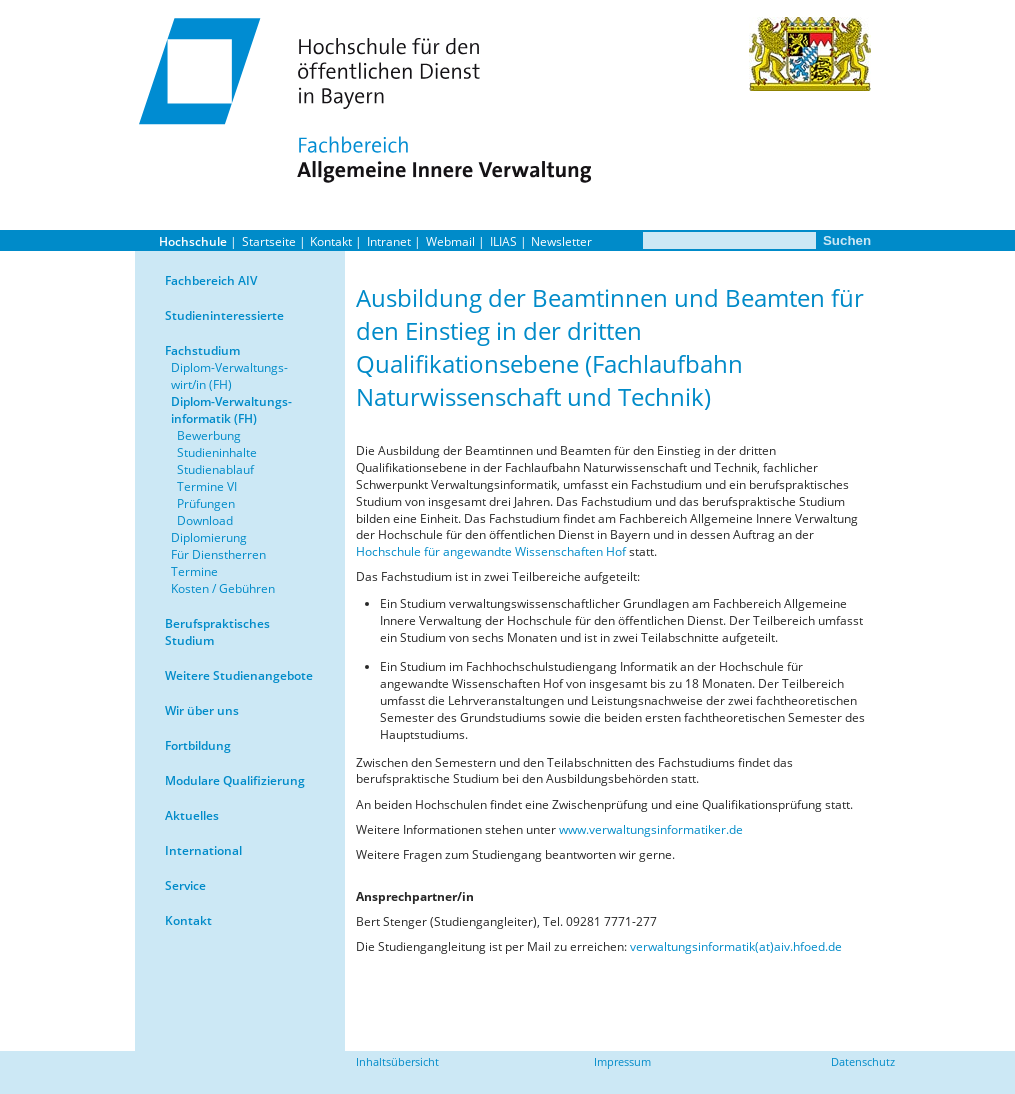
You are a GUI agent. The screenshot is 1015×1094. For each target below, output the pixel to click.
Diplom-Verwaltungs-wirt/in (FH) (229, 376)
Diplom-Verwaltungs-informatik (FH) (231, 410)
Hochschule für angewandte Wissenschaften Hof (491, 551)
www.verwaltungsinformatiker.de (651, 829)
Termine (194, 571)
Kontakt (331, 241)
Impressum (622, 1061)
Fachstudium (202, 350)
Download (205, 520)
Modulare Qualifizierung (235, 780)
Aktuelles (192, 815)
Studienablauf (215, 469)
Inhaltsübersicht (397, 1061)
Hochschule (193, 241)
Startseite (269, 241)
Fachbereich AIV (211, 280)
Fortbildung (198, 745)
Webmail (450, 241)
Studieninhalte (217, 452)
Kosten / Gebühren (223, 588)
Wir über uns (202, 710)
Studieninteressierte (224, 315)
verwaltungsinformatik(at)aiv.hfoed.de (736, 946)
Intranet (389, 241)
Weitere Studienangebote (239, 675)
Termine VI (207, 486)
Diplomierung (209, 537)
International (203, 850)
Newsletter (561, 241)
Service (185, 885)
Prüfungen (206, 503)
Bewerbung (209, 435)
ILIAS (503, 241)
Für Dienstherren (218, 554)
